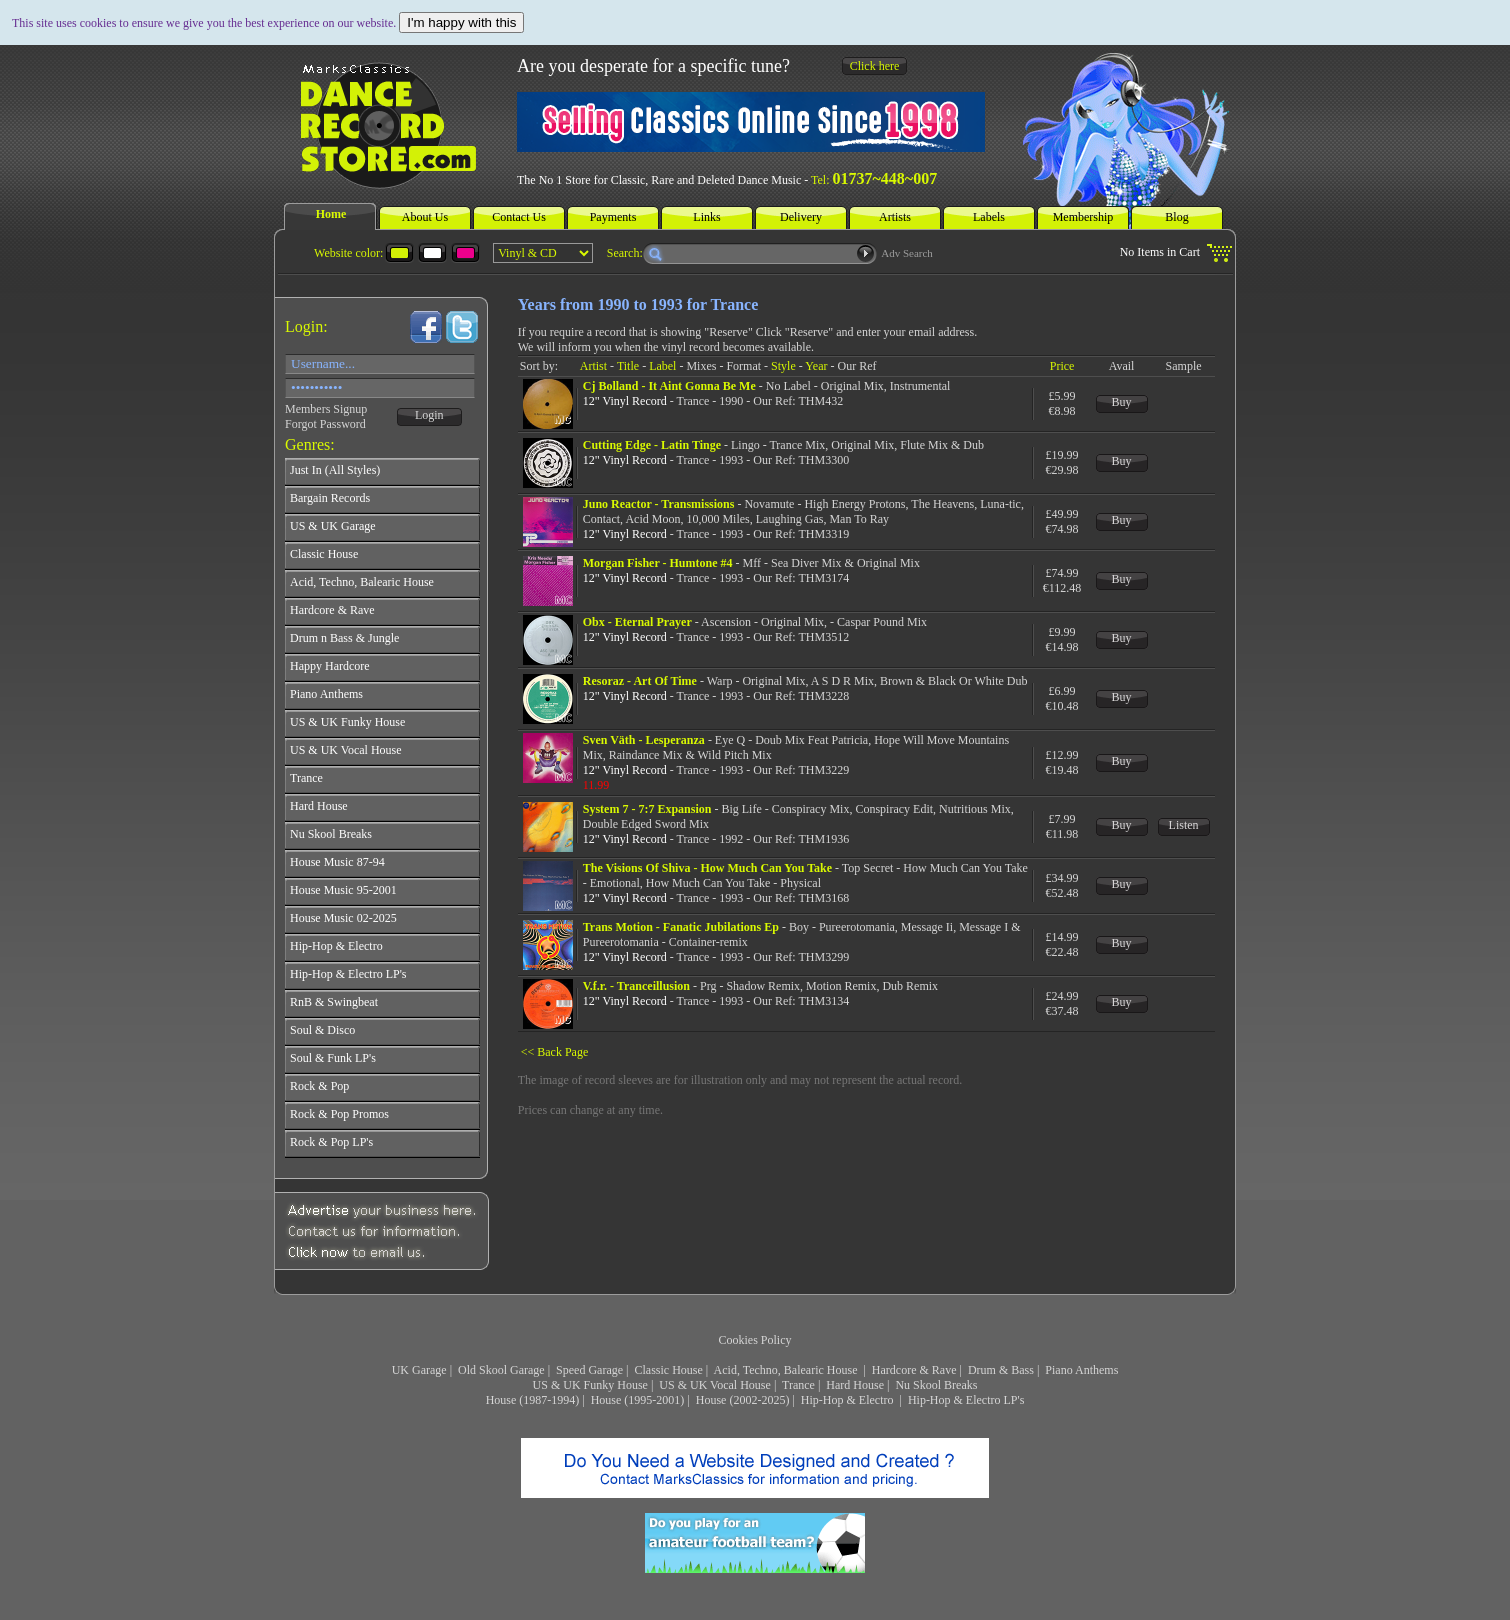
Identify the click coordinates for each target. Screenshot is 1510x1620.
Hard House (855, 1385)
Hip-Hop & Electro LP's (966, 1400)
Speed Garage (589, 1370)
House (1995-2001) (638, 1400)
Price (1062, 366)
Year (816, 366)
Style (783, 366)
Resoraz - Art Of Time (640, 681)
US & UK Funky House (590, 1385)
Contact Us (519, 217)
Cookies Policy (754, 1340)
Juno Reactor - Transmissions (659, 504)
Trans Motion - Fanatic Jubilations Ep (681, 927)
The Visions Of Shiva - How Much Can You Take (707, 868)
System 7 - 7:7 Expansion (647, 809)
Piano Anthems (1081, 1370)
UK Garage (419, 1370)
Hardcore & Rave (914, 1370)
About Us (425, 217)
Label (662, 366)
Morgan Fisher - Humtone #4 (658, 563)
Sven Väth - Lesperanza (644, 740)
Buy (1122, 402)
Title (628, 366)
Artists (895, 217)
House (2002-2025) (743, 1400)
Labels (989, 217)
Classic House (668, 1370)
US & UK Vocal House (715, 1385)
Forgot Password (325, 424)
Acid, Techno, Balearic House (787, 1370)
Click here (875, 66)
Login (429, 415)
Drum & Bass (1001, 1370)
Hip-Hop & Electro (849, 1400)
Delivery (801, 217)
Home (331, 214)
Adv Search (907, 253)
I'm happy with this (461, 22)
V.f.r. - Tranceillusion (636, 986)
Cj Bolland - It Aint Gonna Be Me (669, 386)
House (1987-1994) (533, 1400)
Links (706, 217)
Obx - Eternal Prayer (637, 622)
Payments (613, 217)
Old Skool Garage (501, 1370)
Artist (593, 366)
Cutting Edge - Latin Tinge (652, 445)
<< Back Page (555, 1052)
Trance (798, 1385)
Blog (1176, 217)
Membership (1083, 217)
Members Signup (326, 409)
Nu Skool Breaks (936, 1385)
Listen (1184, 825)
